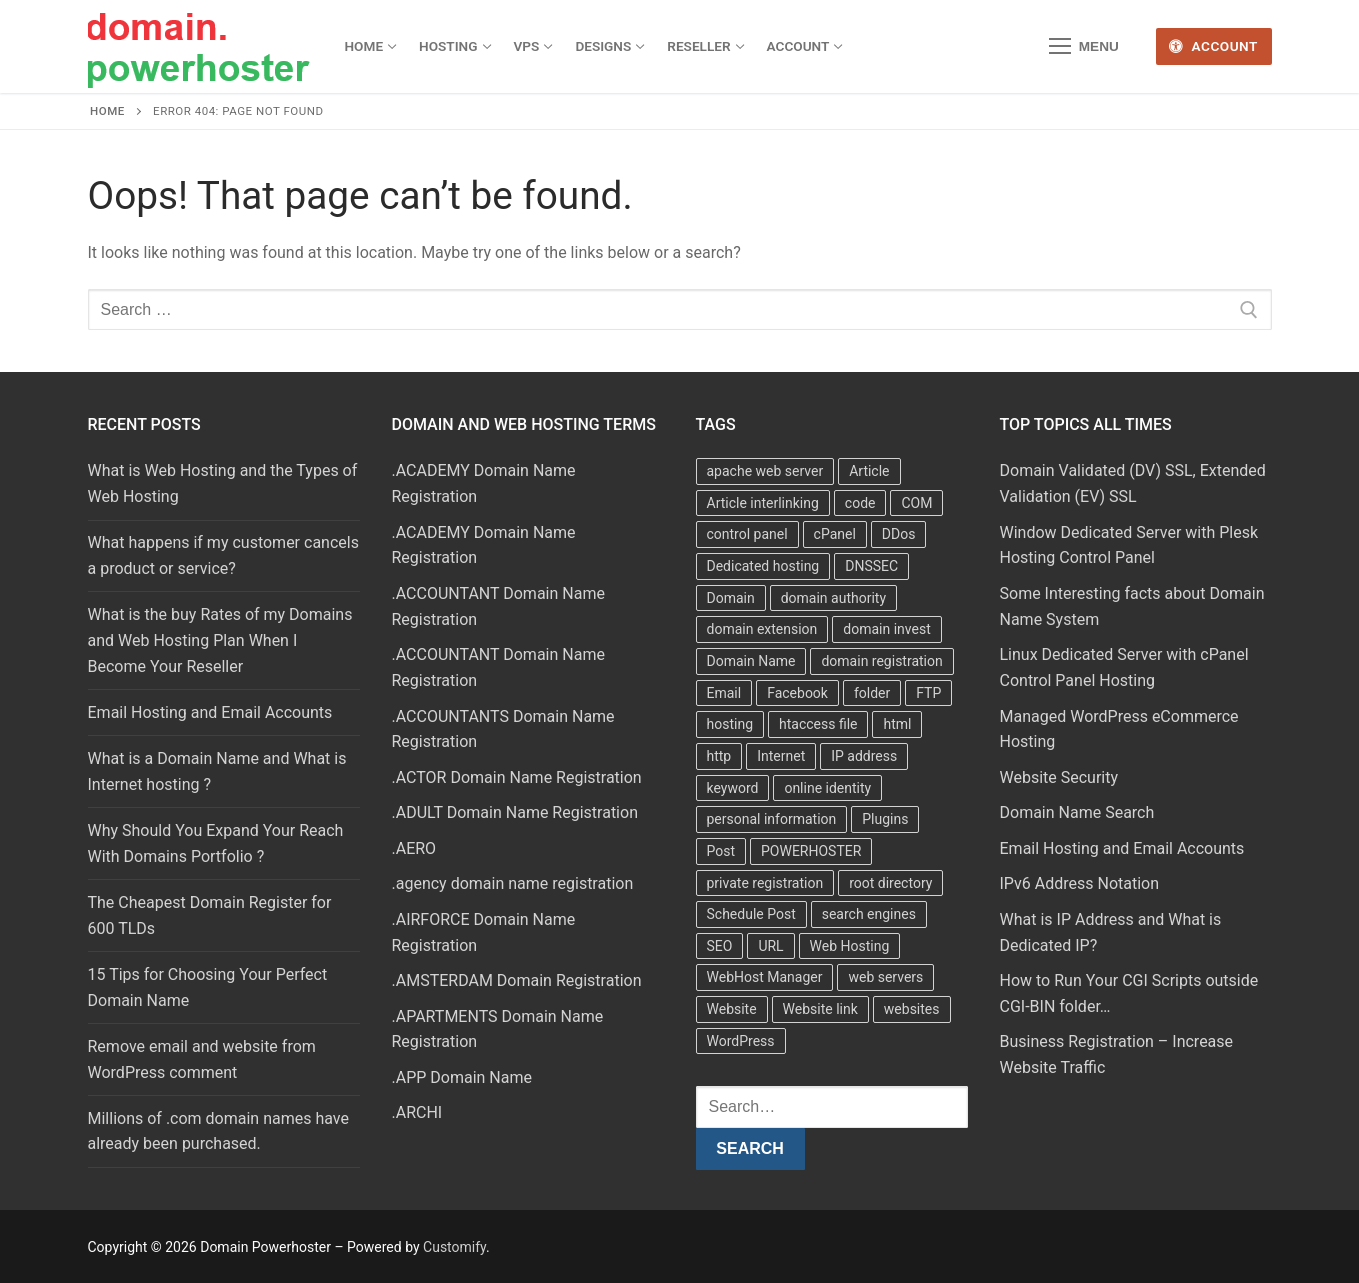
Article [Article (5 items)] (869, 471)
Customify (454, 1247)
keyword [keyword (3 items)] (733, 788)
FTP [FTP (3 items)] (928, 693)
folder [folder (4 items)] (872, 693)
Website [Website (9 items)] (732, 1009)
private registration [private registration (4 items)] (765, 883)
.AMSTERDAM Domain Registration (517, 980)
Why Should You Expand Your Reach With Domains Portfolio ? (216, 843)
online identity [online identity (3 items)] (827, 788)
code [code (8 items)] (860, 503)
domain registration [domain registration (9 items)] (881, 661)
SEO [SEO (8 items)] (720, 946)
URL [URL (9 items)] (770, 946)
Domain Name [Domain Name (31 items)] (751, 661)
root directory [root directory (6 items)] (890, 883)
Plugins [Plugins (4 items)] (885, 819)
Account (1213, 46)
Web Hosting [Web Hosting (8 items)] (850, 946)
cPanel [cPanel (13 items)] (835, 534)
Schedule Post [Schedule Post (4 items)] (751, 914)
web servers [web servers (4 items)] (885, 977)
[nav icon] (1084, 47)
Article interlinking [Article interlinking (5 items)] (763, 503)
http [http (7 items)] (719, 756)
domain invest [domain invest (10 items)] (886, 629)
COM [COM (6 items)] (916, 503)
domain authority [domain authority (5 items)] (833, 598)
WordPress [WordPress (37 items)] (741, 1041)
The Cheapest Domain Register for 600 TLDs (210, 915)
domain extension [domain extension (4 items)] (762, 629)
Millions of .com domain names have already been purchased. (218, 1131)
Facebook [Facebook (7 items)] (797, 693)
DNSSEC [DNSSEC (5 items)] (871, 566)
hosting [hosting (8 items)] (730, 724)
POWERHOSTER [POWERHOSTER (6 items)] (811, 851)
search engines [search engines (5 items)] (869, 914)
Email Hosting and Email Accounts (210, 712)
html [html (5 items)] (897, 724)
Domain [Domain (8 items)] (731, 598)
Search (750, 1148)
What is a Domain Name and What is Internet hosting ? (217, 771)
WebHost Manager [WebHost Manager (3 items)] (765, 977)
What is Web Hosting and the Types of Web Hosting (223, 483)
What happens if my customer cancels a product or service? (223, 555)
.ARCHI (417, 1112)
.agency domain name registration (513, 883)
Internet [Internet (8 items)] (781, 756)
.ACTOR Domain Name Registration (517, 777)
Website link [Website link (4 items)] (820, 1009)
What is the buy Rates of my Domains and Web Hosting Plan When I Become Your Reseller (220, 640)
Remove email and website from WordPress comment (202, 1059)
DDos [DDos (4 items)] (899, 534)
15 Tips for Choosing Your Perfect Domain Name (208, 987)
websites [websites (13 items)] (912, 1009)
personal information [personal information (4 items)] (772, 819)
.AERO (414, 848)
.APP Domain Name (462, 1077)
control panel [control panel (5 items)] (747, 534)
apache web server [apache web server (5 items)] (765, 471)
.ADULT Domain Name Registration (515, 812)
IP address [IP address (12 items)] (864, 756)
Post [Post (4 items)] (721, 851)
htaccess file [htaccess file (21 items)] (818, 724)
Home (107, 111)
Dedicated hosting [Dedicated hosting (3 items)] (763, 566)
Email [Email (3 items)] (724, 693)
